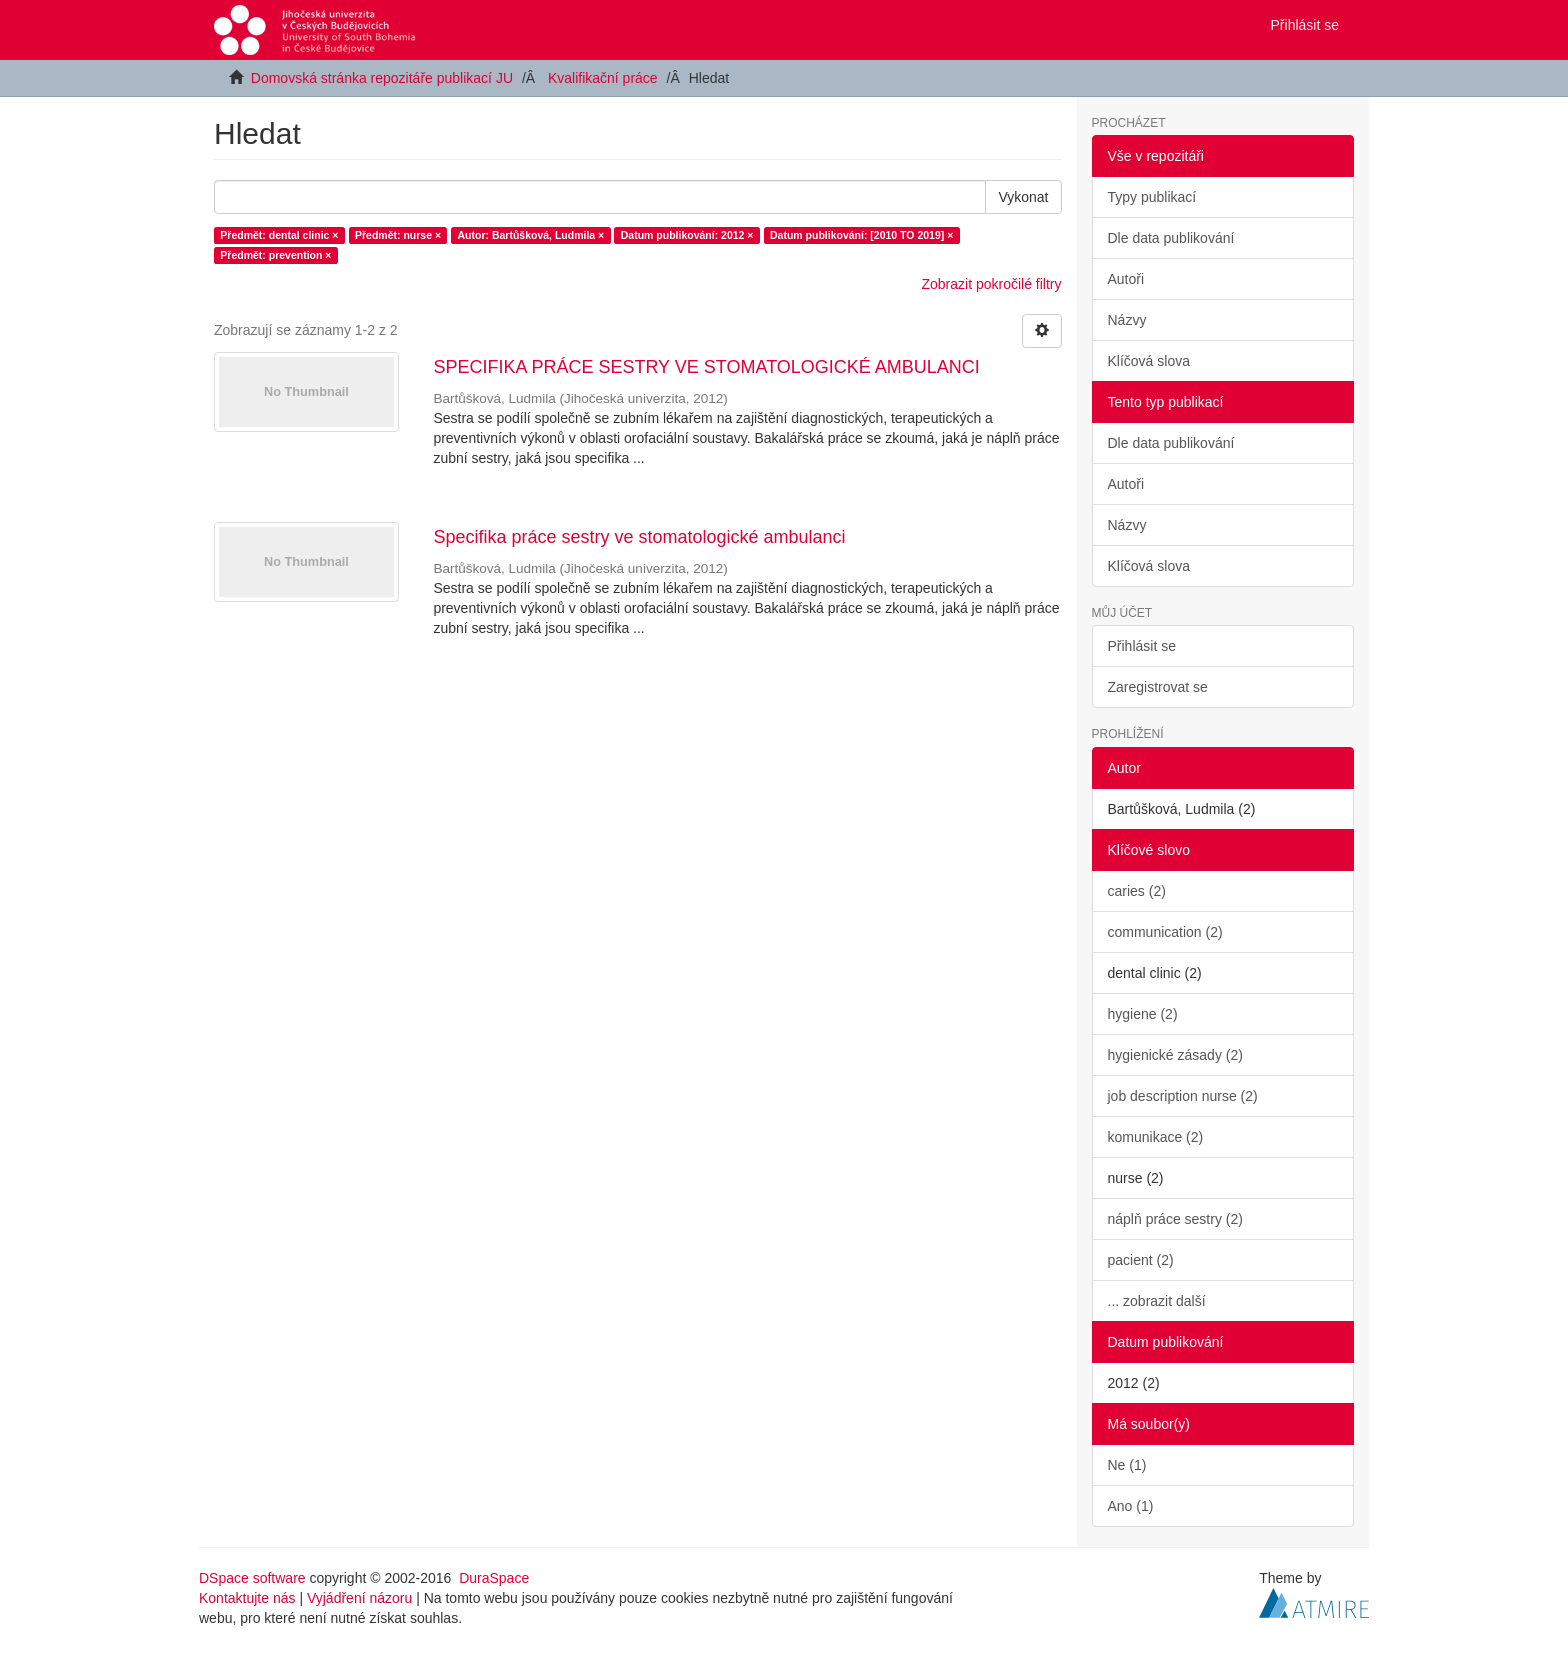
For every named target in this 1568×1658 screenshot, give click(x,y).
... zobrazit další (1157, 1301)
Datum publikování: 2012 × (687, 235)
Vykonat (1023, 197)
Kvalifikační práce (603, 78)
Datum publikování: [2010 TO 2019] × (861, 235)
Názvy (1127, 320)
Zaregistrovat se (1158, 687)
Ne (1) (1127, 1465)
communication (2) (1165, 932)
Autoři (1126, 279)
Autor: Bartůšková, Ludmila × (531, 235)
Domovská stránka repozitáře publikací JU (382, 78)
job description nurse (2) (1183, 1096)
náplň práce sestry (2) (1175, 1219)
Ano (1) (1131, 1506)
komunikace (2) (1156, 1137)
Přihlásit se (1142, 646)
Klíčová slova (1149, 361)
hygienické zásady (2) (1175, 1055)
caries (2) (1137, 891)
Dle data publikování (1171, 238)
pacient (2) (1141, 1260)
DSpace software (252, 1578)
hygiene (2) (1143, 1014)
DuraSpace (494, 1578)
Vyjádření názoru (359, 1598)
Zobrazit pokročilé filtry (991, 284)
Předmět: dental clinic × (279, 235)
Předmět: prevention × (275, 255)
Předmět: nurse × (398, 235)
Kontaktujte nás (247, 1598)
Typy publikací (1152, 197)
